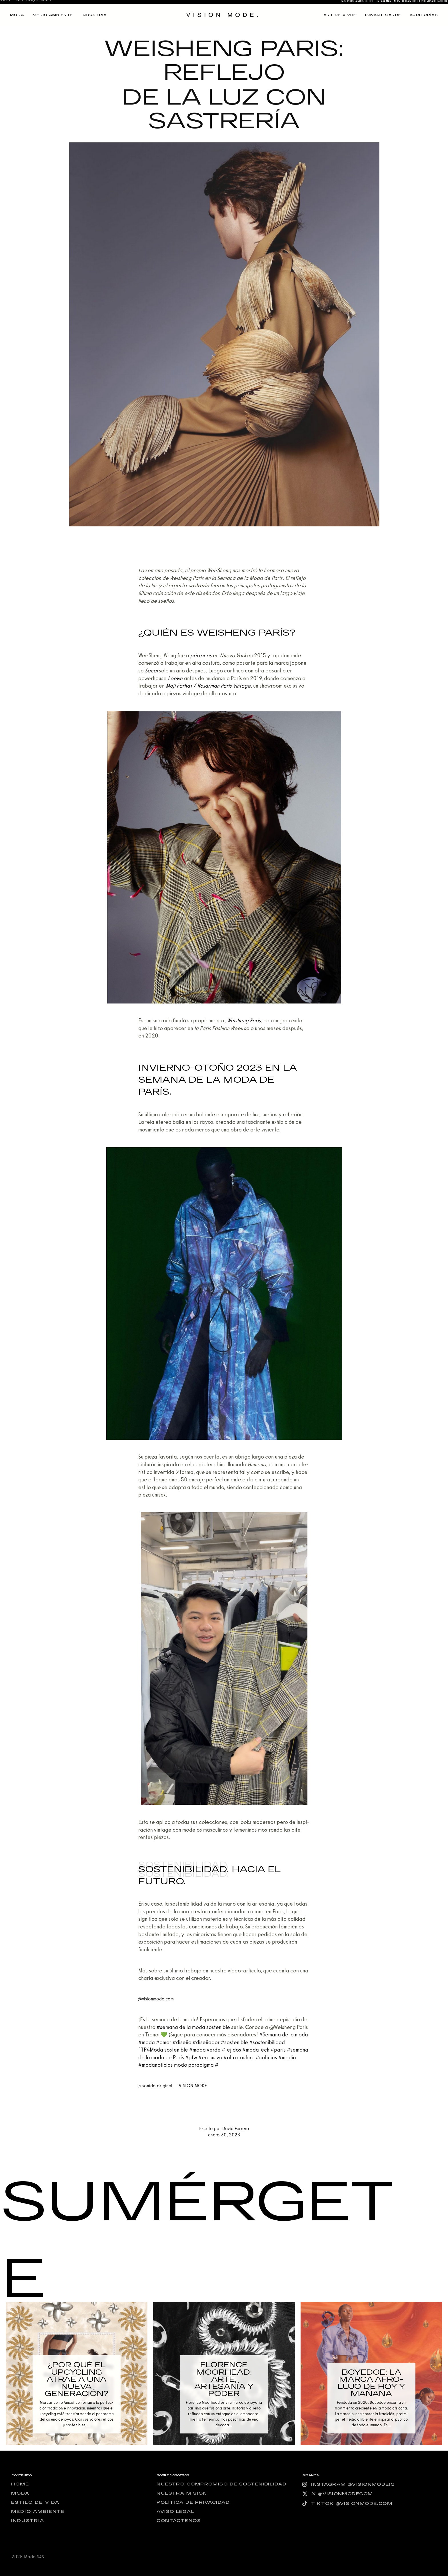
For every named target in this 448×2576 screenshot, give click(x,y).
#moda (146, 2042)
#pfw (191, 2057)
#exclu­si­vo (210, 2057)
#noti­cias (266, 2057)
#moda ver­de (205, 2049)
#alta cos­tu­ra (239, 2057)
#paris (278, 2049)
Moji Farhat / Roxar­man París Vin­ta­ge (208, 685)
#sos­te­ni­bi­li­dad (267, 2042)
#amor (163, 2042)
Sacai (151, 670)
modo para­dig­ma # (196, 2065)
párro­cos (201, 655)
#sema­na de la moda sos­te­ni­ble (193, 2027)
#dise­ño (182, 2042)
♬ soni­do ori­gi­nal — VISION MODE (172, 2085)
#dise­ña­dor (206, 2042)
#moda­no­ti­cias (155, 2065)
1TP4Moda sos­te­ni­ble (163, 2049)
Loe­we (175, 678)
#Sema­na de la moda (283, 2034)
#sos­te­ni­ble (234, 2042)
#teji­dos (231, 2049)
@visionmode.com (156, 1999)
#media (287, 2057)
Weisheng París (244, 1020)
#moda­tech (255, 2049)
